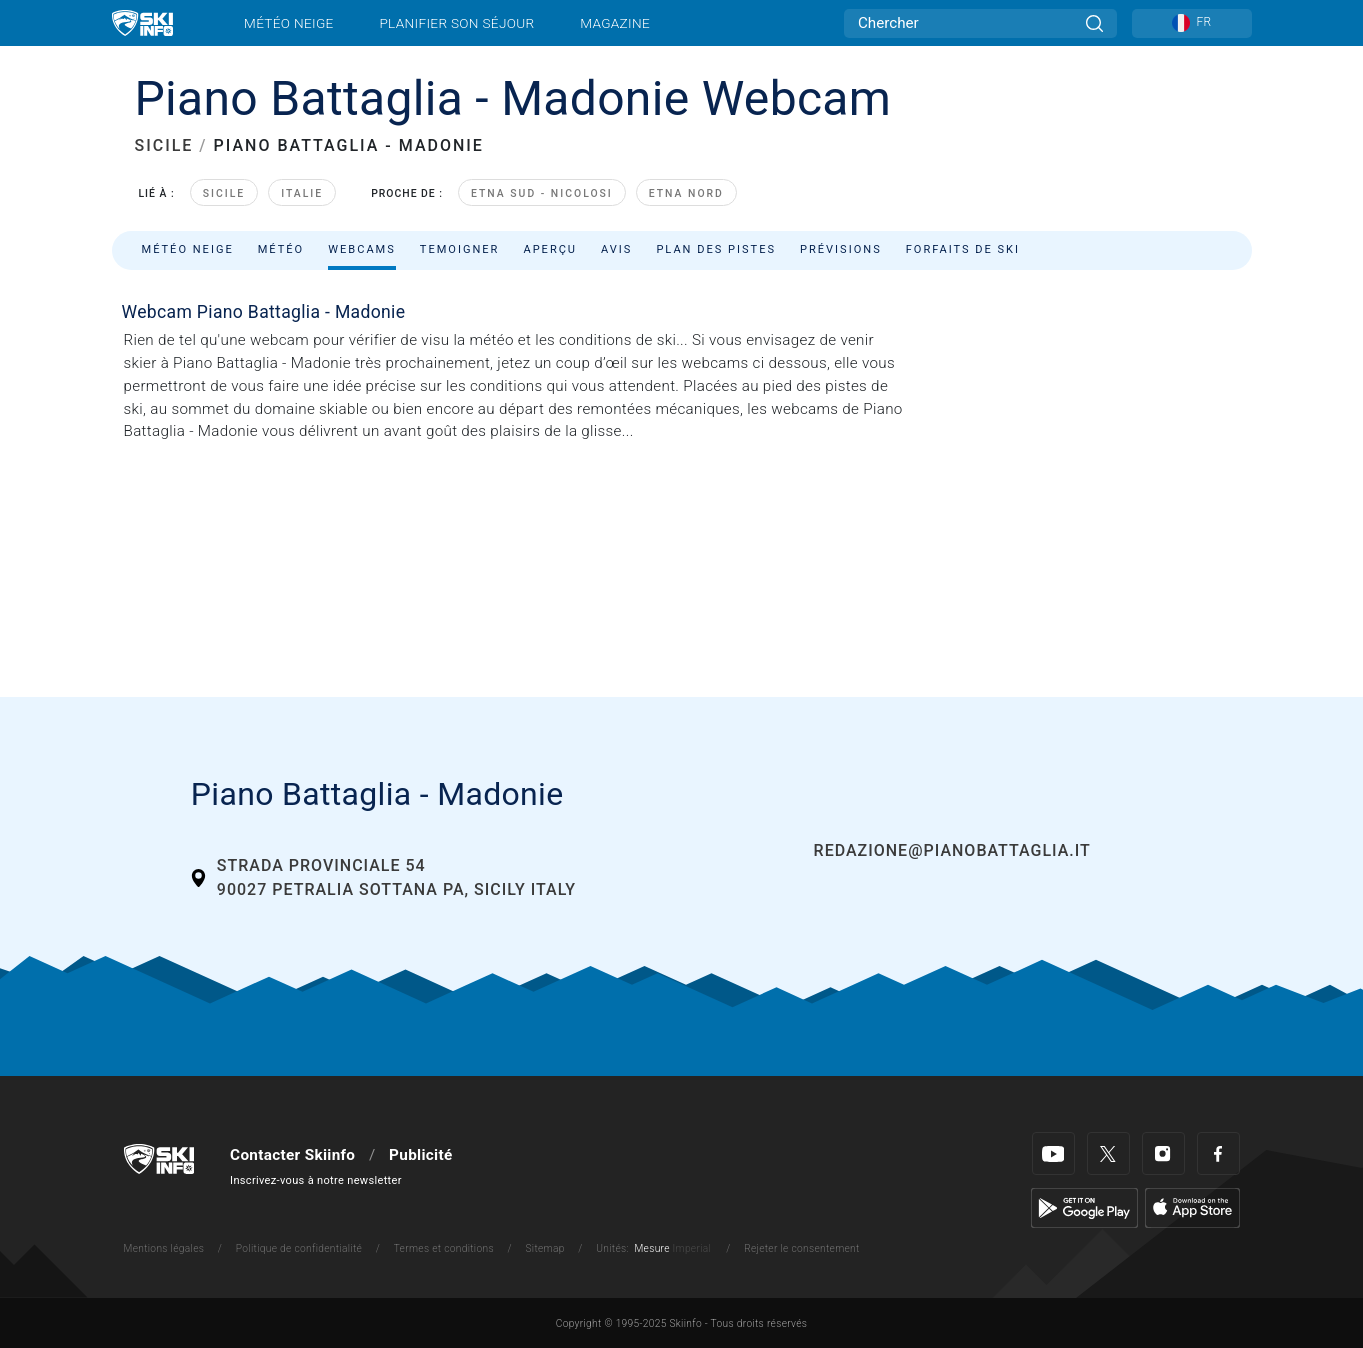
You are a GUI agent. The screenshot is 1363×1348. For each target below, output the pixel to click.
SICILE (164, 145)
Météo (281, 249)
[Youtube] (1053, 1153)
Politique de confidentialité (299, 1248)
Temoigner (460, 249)
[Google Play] (1084, 1207)
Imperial (692, 1248)
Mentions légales (164, 1248)
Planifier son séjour (456, 23)
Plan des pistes (716, 249)
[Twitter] (1108, 1153)
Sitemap (544, 1248)
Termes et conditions (444, 1248)
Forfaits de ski (963, 249)
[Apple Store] (1192, 1207)
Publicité (420, 1155)
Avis (616, 249)
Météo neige (289, 23)
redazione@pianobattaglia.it (952, 850)
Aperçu (550, 249)
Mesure (651, 1248)
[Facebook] (1218, 1153)
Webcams (362, 249)
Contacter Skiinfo (292, 1155)
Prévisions (841, 249)
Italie (302, 193)
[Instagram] (1163, 1153)
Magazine (615, 23)
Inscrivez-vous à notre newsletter (316, 1180)
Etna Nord (686, 193)
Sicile (224, 193)
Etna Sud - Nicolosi (542, 193)
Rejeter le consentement (802, 1248)
